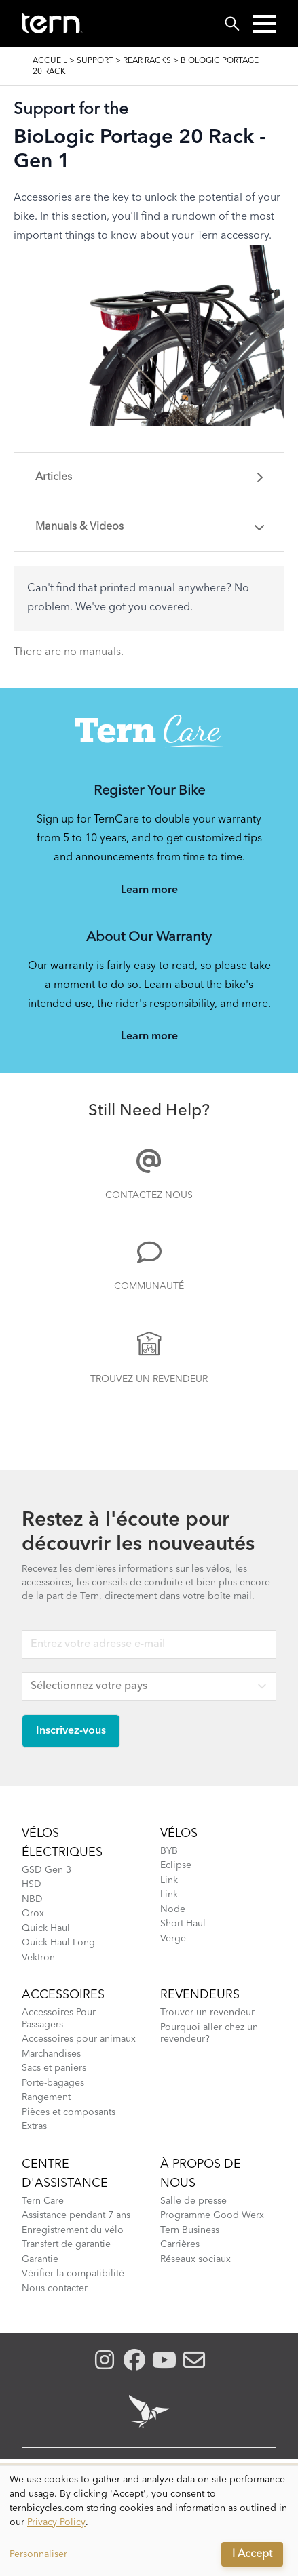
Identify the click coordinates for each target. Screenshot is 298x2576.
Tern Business (189, 2230)
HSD (31, 1884)
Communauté (149, 1286)
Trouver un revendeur (207, 2012)
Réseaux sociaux (195, 2259)
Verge (173, 1938)
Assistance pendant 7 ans (76, 2215)
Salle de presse (193, 2201)
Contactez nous (149, 1195)
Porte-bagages (53, 2083)
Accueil (50, 61)
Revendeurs (200, 1995)
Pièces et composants (68, 2112)
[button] (264, 24)
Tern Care (43, 2201)
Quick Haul (46, 1928)
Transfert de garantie (66, 2244)
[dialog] (149, 2521)
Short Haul (183, 1923)
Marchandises (51, 2054)
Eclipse (175, 1865)
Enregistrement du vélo (73, 2230)
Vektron (38, 1957)
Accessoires (63, 1995)
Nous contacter (55, 2288)
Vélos (179, 1833)
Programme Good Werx (212, 2215)
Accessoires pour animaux (79, 2039)
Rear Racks (147, 61)
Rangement (46, 2097)
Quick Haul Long (58, 1942)
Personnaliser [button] (38, 2554)
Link (169, 1880)
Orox (33, 1913)
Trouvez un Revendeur (149, 1379)
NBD (32, 1899)
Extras (34, 2126)
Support (95, 61)
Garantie (40, 2259)
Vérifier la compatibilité (73, 2273)
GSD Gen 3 (46, 1870)
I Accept (252, 2554)
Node (172, 1909)
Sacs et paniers (54, 2068)
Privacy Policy (56, 2522)
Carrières (180, 2244)
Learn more (149, 890)
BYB (169, 1851)
